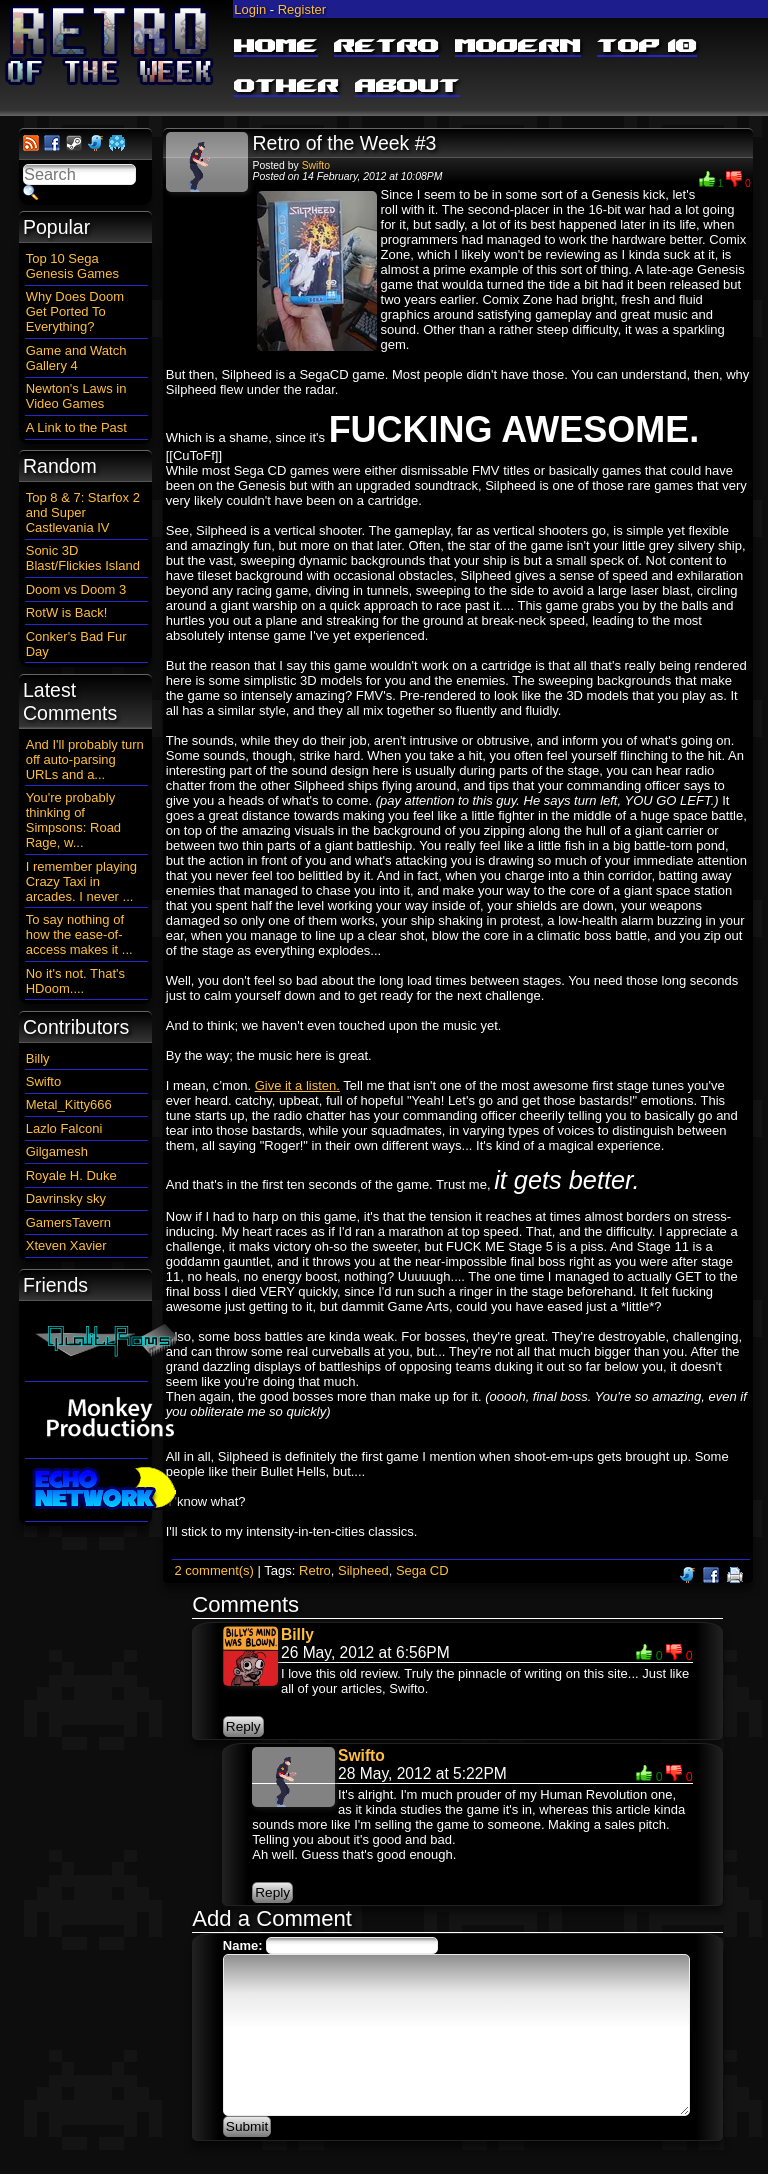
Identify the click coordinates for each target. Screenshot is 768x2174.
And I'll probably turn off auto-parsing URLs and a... (85, 759)
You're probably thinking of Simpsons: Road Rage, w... (73, 820)
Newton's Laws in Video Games (76, 396)
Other (286, 87)
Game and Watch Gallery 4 (76, 358)
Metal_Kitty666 (69, 1104)
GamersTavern (68, 1222)
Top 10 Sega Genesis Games (72, 266)
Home (276, 47)
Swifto (316, 165)
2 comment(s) (213, 1570)
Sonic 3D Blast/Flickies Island (83, 558)
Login (250, 9)
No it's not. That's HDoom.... (75, 981)
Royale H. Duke (71, 1175)
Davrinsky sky (66, 1198)
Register (302, 9)
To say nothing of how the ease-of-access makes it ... (79, 934)
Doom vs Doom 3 (76, 589)
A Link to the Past (76, 427)
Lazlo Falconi (64, 1128)
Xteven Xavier (66, 1245)
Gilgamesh (57, 1151)
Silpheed (363, 1570)
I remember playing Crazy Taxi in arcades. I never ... (81, 881)
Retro (386, 47)
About (407, 87)
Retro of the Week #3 (345, 143)
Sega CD (422, 1570)
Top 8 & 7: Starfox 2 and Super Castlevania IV (83, 512)
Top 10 (647, 47)
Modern (518, 47)
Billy (297, 1634)
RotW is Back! (67, 612)
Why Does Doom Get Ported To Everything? (75, 311)
